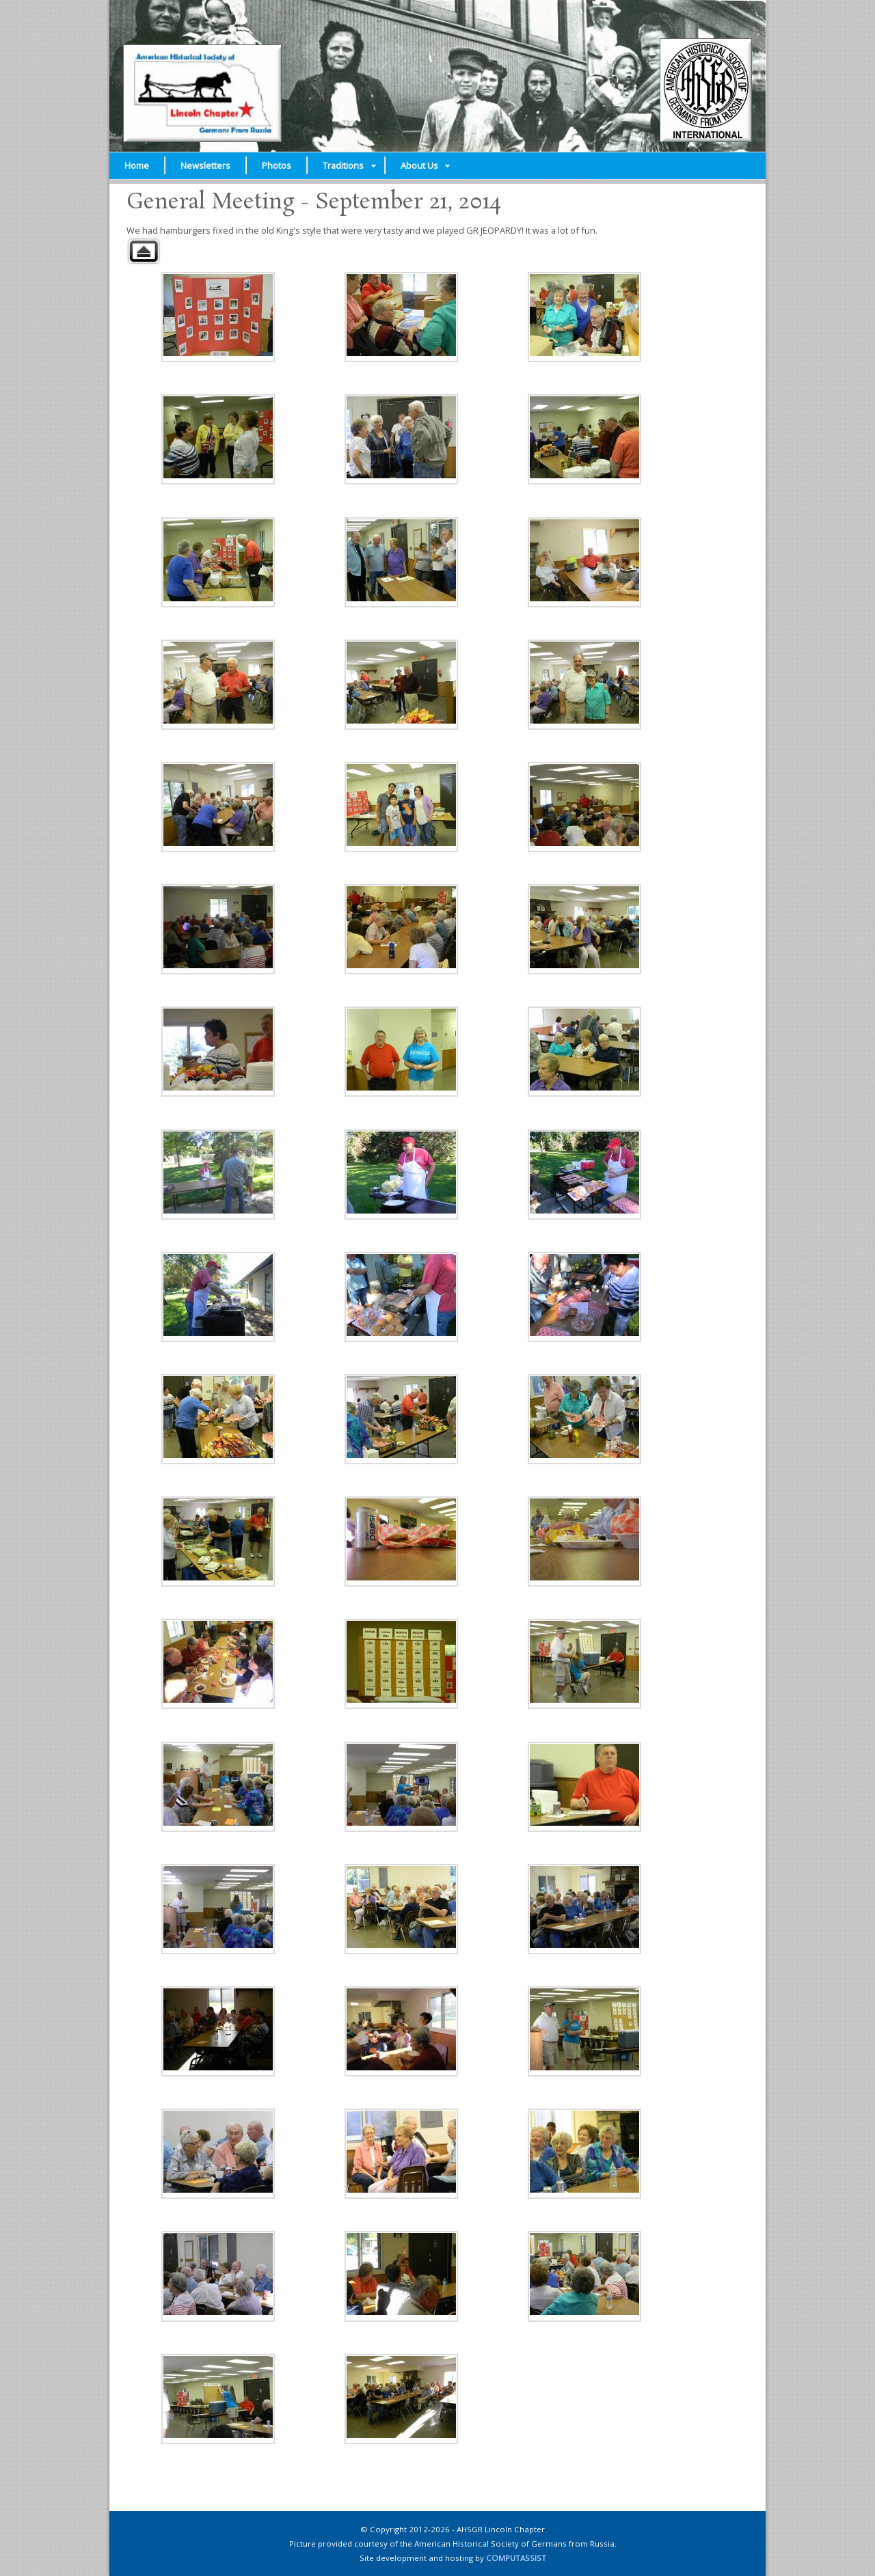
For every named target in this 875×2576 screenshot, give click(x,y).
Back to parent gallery (143, 251)
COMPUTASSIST (516, 2558)
